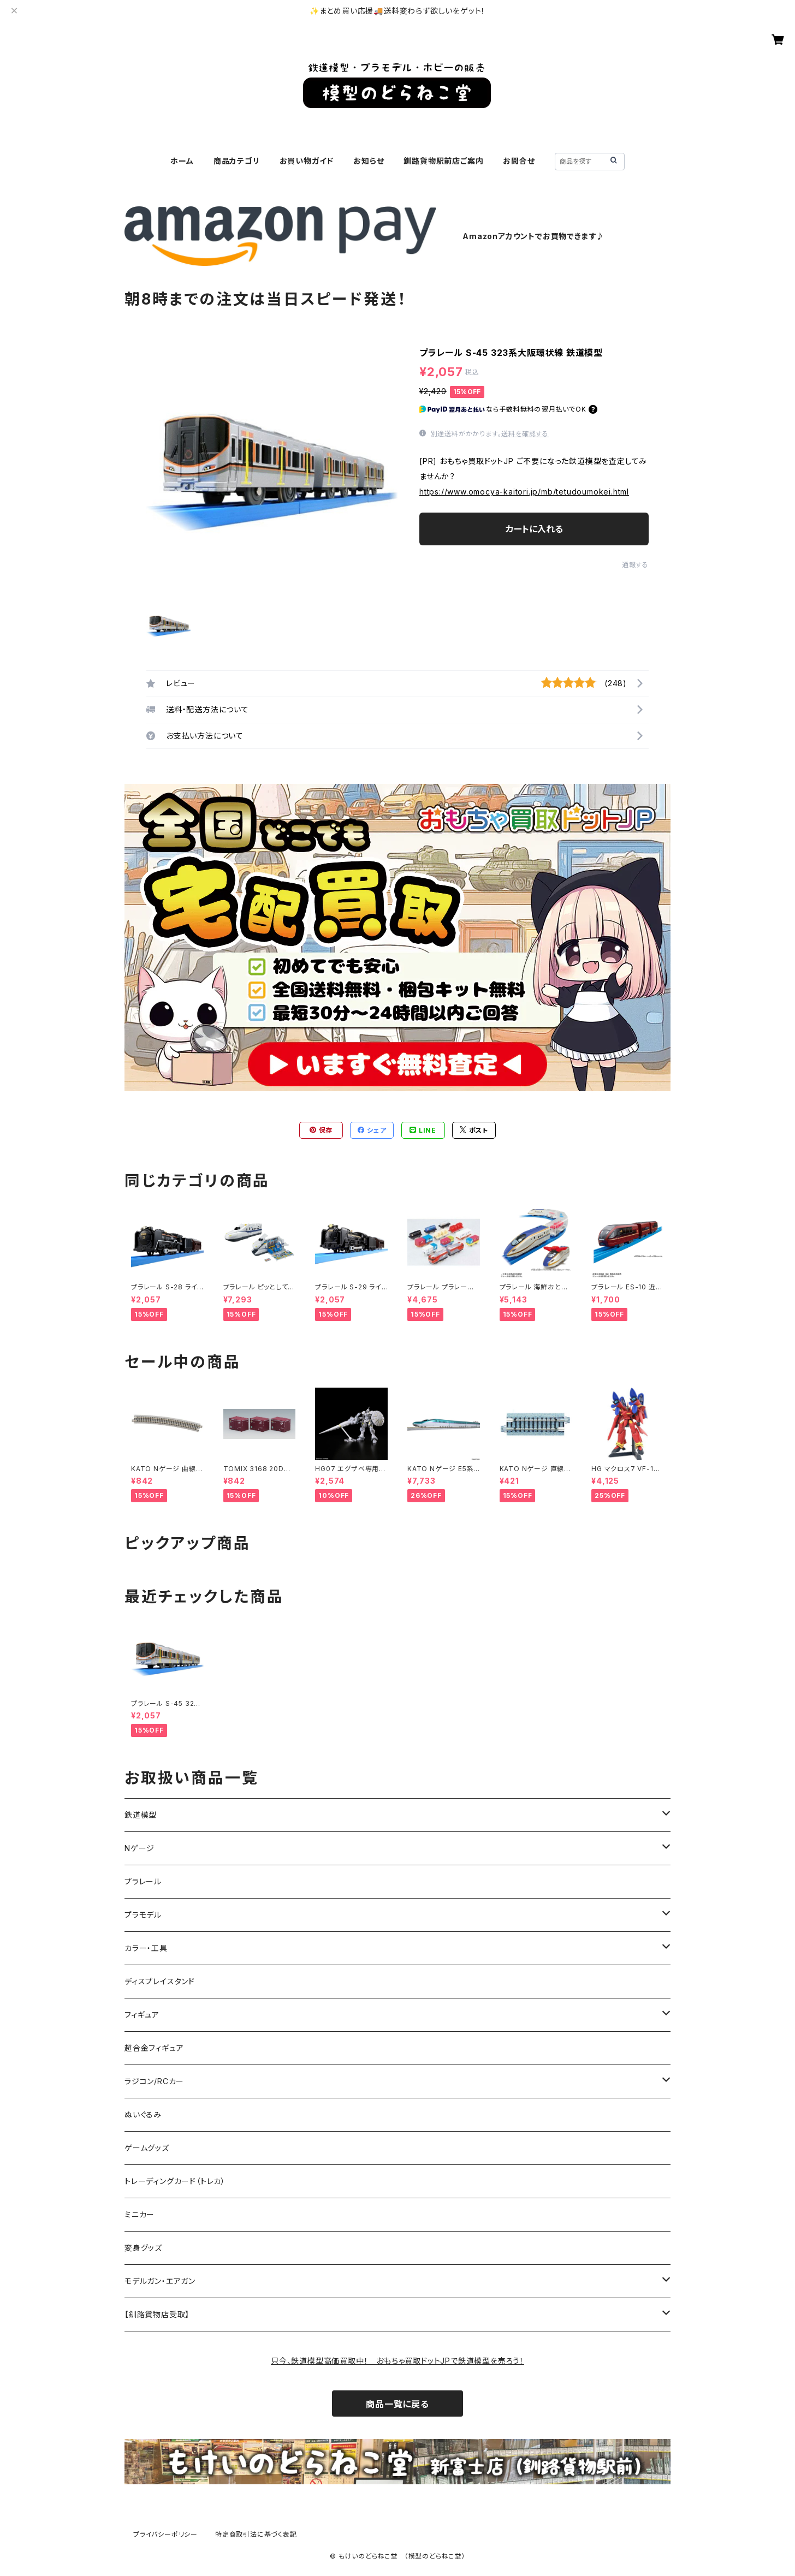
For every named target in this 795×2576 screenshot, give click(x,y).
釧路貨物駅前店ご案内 (443, 160)
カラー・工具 (146, 1948)
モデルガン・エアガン (159, 2281)
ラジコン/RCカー (154, 2081)
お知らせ (368, 160)
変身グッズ (143, 2247)
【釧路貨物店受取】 (156, 2314)
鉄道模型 (140, 1814)
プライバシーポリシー (165, 2534)
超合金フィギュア (153, 2048)
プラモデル (143, 1914)
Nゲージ (139, 1848)
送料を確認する (525, 434)
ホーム (181, 160)
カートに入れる (534, 528)
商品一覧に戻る (397, 2404)
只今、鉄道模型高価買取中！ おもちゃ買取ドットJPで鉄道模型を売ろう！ (397, 2360)
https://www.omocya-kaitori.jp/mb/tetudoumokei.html (524, 491)
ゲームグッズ (146, 2147)
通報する (635, 565)
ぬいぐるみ (143, 2114)
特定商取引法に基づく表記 (256, 2534)
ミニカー (139, 2214)
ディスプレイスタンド (159, 1981)
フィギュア (141, 2014)
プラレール (143, 1881)
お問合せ (519, 160)
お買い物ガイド (307, 160)
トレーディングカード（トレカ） (175, 2181)
